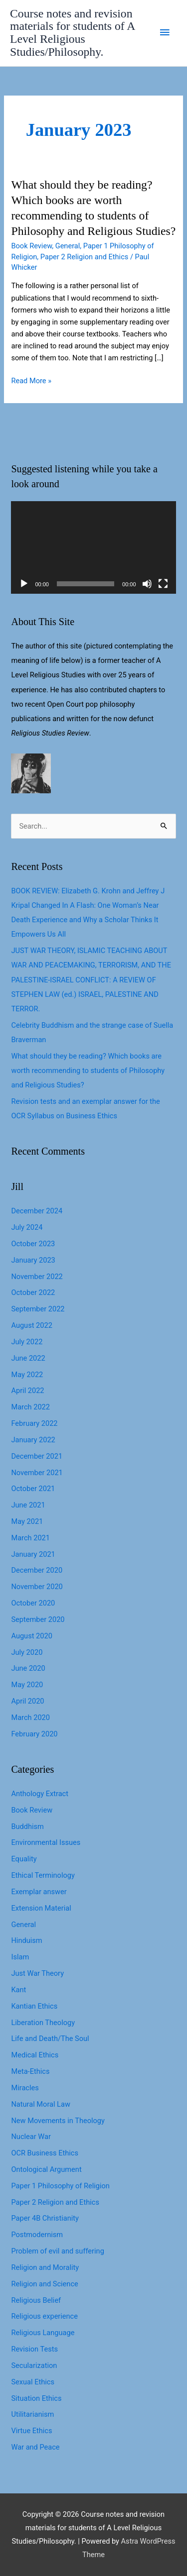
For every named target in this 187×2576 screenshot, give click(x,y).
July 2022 (26, 1341)
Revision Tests (34, 2349)
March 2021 (30, 1537)
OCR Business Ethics (44, 2152)
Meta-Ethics (30, 2071)
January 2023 (33, 1260)
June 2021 (28, 1505)
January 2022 (33, 1439)
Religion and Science (44, 2283)
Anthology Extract (39, 1793)
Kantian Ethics (34, 2006)
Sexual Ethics (32, 2381)
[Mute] (147, 584)
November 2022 (36, 1276)
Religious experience (44, 2316)
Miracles (24, 2087)
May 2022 (27, 1374)
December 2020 (36, 1570)
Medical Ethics (34, 2054)
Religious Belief (36, 2300)
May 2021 (27, 1521)
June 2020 (28, 1668)
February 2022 (34, 1423)
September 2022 (37, 1308)
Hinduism (26, 1940)
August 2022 (31, 1325)
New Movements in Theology (57, 2120)
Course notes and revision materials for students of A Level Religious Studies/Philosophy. (72, 33)
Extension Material (41, 1908)
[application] (93, 547)
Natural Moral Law (40, 2104)
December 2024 (36, 1210)
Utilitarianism (32, 2414)
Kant (18, 1989)
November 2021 (36, 1472)
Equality (23, 1858)
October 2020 (33, 1603)
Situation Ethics (36, 2398)
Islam (20, 1956)
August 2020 (31, 1635)
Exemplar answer (38, 1891)
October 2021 (33, 1488)
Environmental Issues (45, 1842)
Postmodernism (37, 2234)
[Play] (24, 584)
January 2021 (33, 1554)
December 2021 (36, 1456)
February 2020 (34, 1733)
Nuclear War (30, 2136)
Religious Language (42, 2332)
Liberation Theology (43, 2022)
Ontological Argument (46, 2169)
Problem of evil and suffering (57, 2251)
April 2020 (27, 1701)
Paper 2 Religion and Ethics (84, 256)
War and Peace (35, 2447)
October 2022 (33, 1292)
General (67, 245)
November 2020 (36, 1586)
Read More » (31, 381)
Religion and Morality (45, 2267)
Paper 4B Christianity (44, 2218)
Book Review (31, 245)
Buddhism (27, 1826)
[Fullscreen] (163, 584)
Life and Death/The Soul (50, 2038)
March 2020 (30, 1717)
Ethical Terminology (42, 1875)
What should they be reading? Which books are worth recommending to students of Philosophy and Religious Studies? (88, 1070)
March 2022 (30, 1406)
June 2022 (28, 1358)
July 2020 (26, 1652)
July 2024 (26, 1227)
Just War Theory (37, 1973)
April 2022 (27, 1390)
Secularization (34, 2365)
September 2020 (37, 1619)
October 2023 (33, 1243)
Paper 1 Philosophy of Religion (60, 2185)
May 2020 (27, 1684)
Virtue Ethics (31, 2430)
